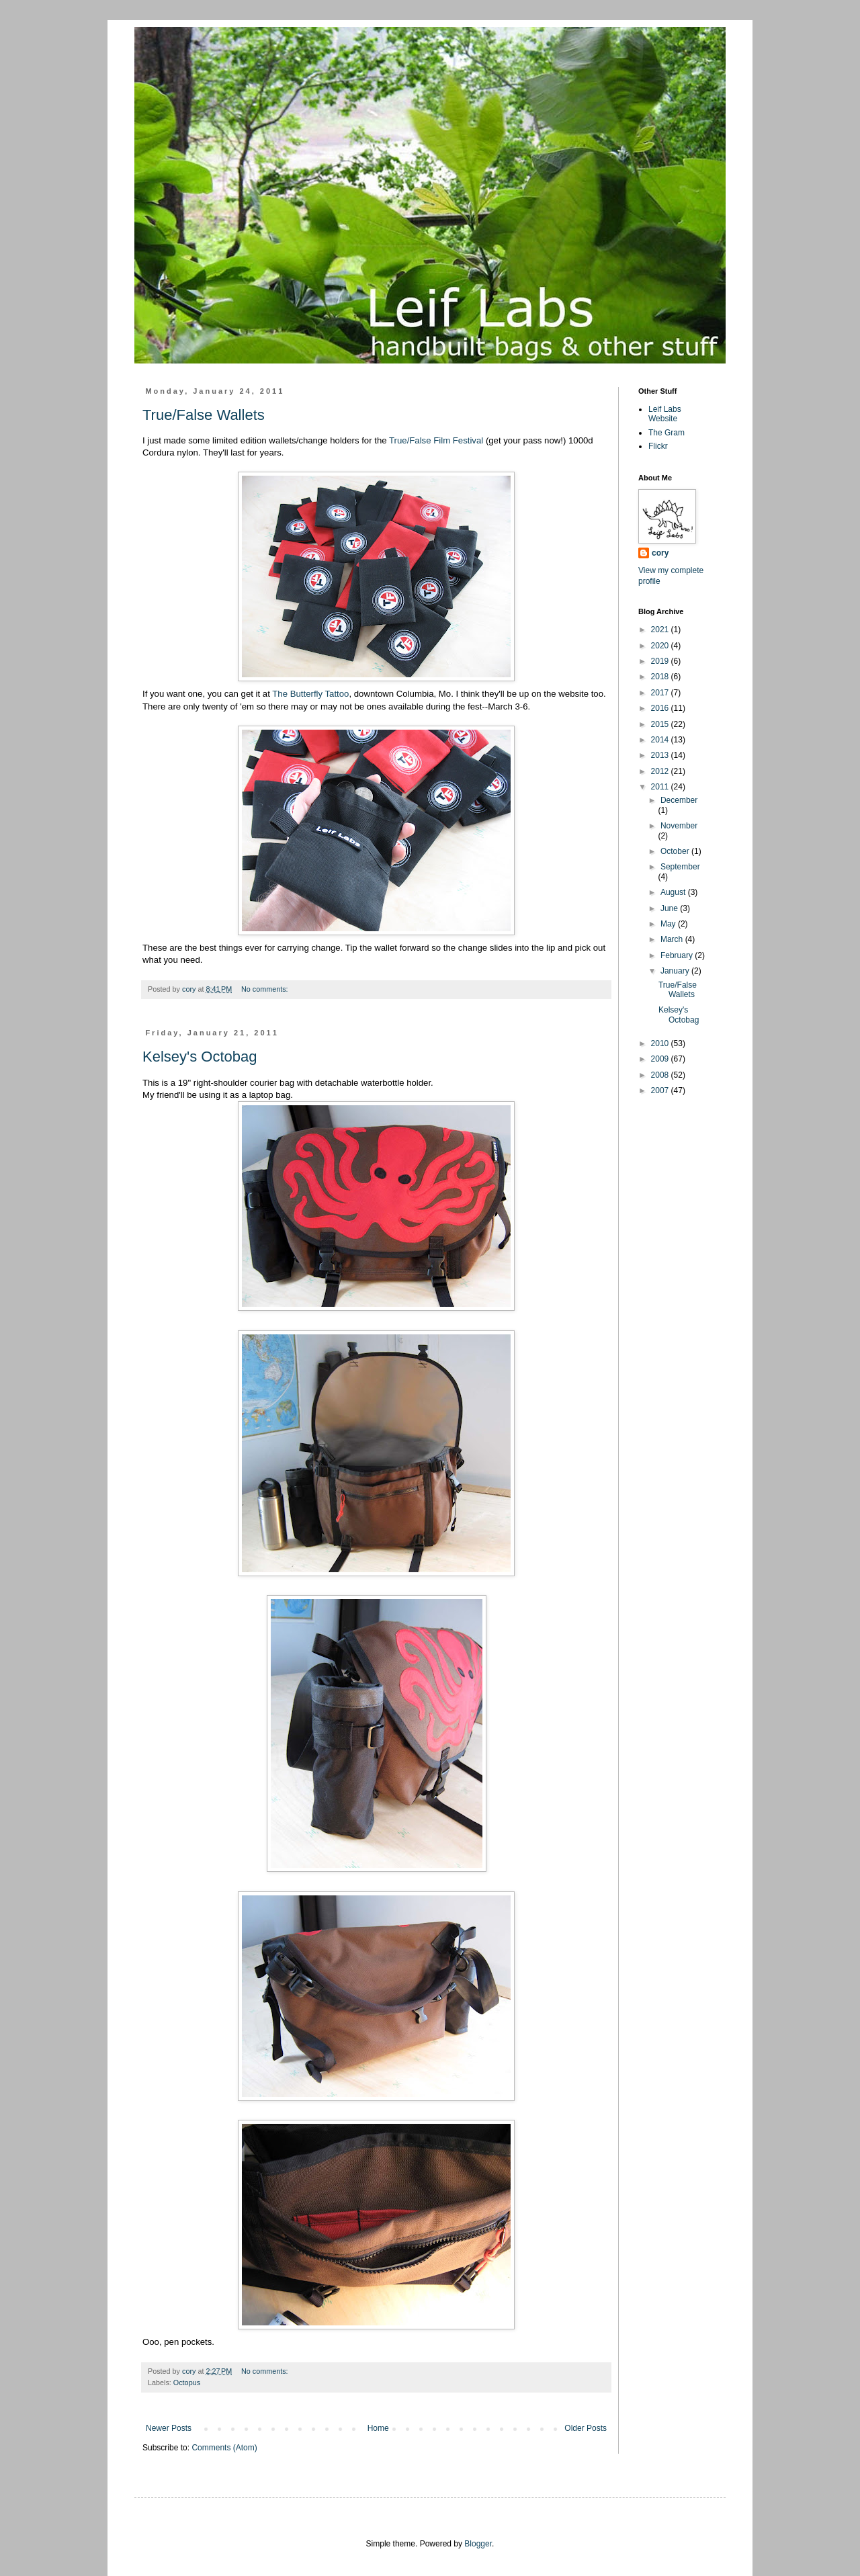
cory (660, 553)
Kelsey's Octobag (199, 1056)
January (675, 971)
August (674, 892)
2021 (661, 629)
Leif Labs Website (664, 413)
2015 (661, 724)
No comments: (265, 989)
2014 (661, 739)
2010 (661, 1043)
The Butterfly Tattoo (310, 694)
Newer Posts (168, 2428)
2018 (661, 676)
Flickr (658, 446)
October (675, 851)
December (678, 800)
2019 (661, 661)
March (672, 939)
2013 (661, 755)
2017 (661, 692)
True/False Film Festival (436, 440)
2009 (661, 1059)
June (670, 908)
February (677, 955)
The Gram (666, 432)
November (678, 825)
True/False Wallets (203, 414)
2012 (661, 771)
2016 (661, 708)
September (680, 866)
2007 (661, 1090)
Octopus (186, 2382)
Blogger (478, 2543)
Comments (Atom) (224, 2447)
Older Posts (585, 2428)
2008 (661, 1075)
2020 (661, 645)
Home (378, 2428)
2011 (661, 786)
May (669, 924)
